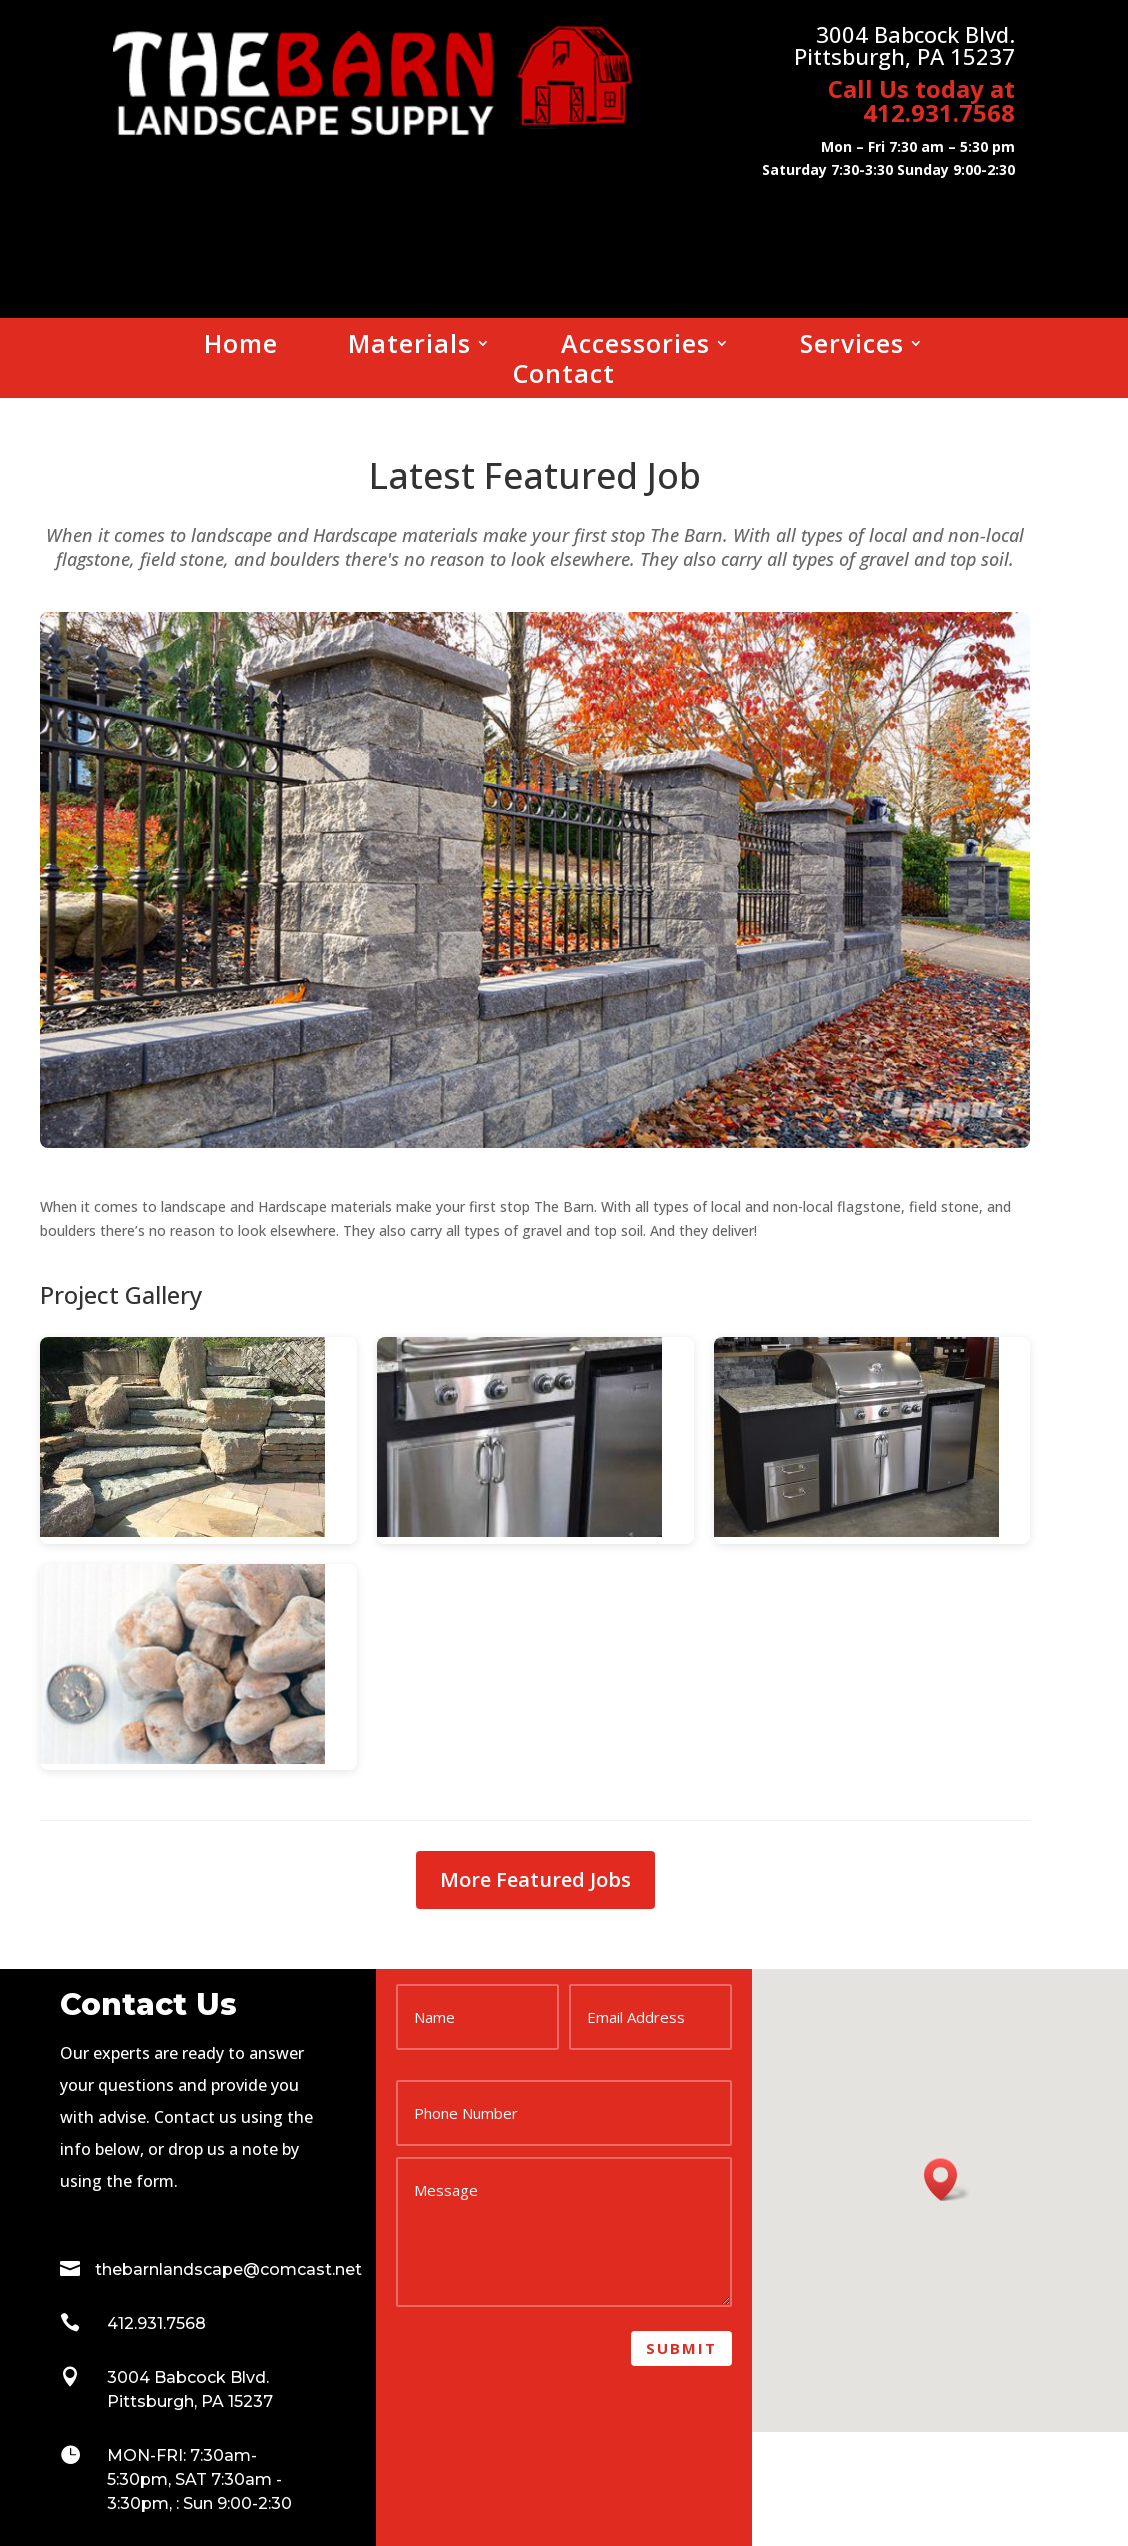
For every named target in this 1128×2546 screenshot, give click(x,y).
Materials (409, 347)
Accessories (635, 347)
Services (852, 347)
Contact (564, 377)
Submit (681, 2348)
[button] (947, 2179)
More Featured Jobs (535, 1879)
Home (241, 347)
